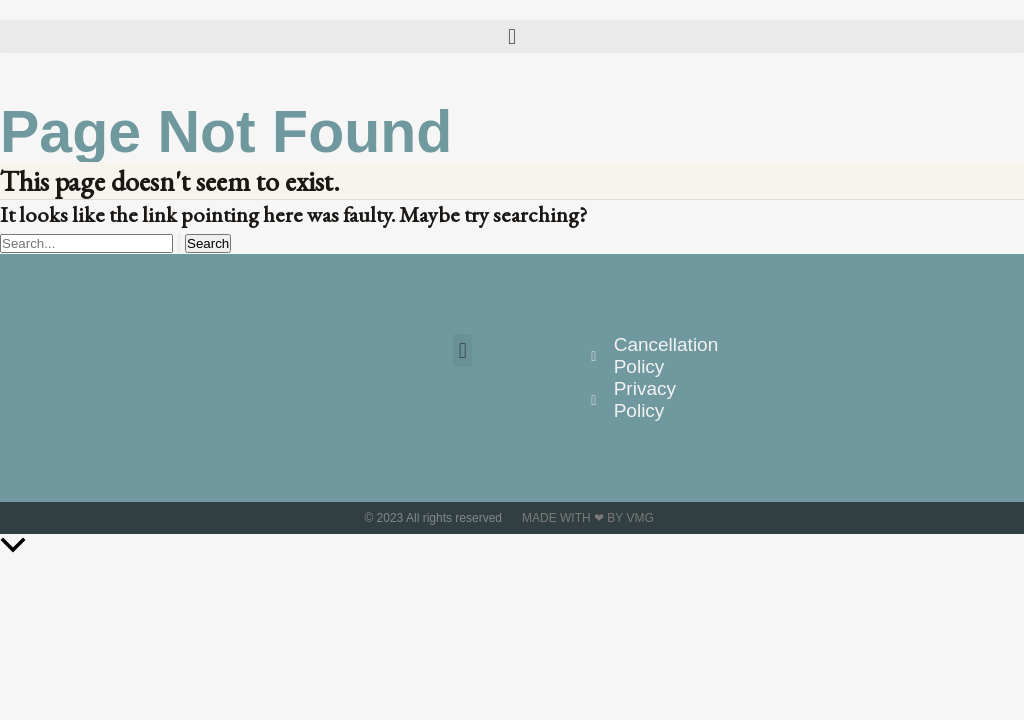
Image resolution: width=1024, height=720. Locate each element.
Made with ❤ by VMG (588, 518)
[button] (512, 36)
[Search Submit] (179, 243)
